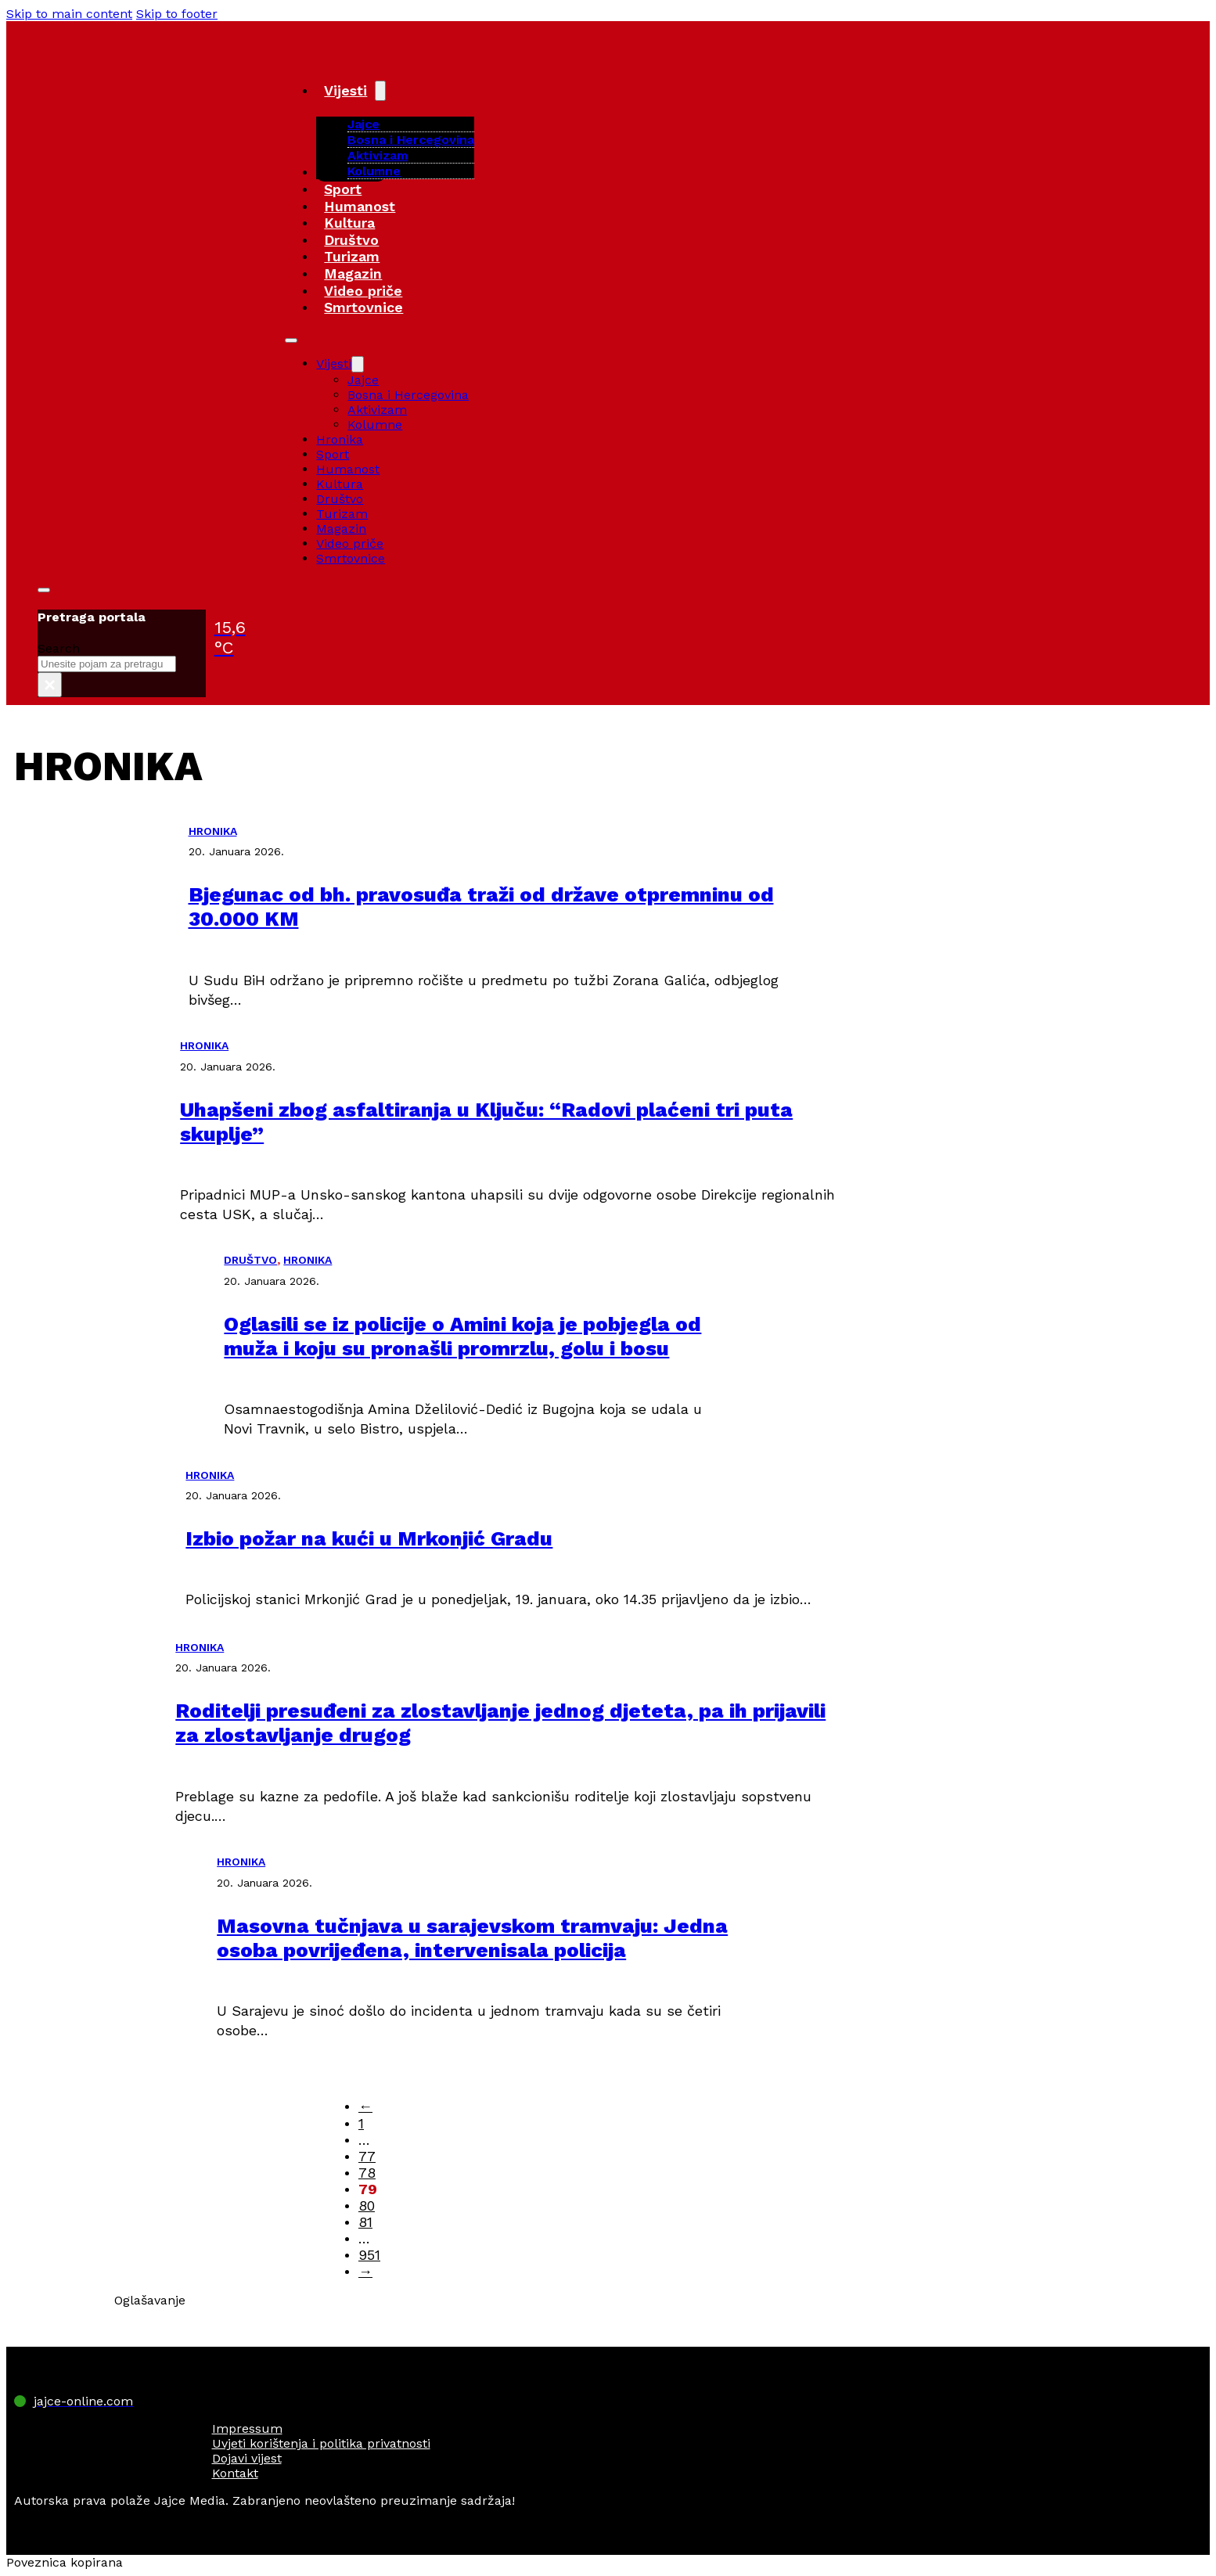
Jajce (363, 379)
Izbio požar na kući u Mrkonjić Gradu (368, 1538)
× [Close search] (50, 684)
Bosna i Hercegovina (410, 139)
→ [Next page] (365, 2271)
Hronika (339, 439)
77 (367, 2156)
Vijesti (345, 90)
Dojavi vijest (247, 2458)
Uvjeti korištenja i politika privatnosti (321, 2443)
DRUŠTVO (250, 1260)
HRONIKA (213, 831)
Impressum (247, 2428)
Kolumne (374, 171)
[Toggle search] (44, 590)
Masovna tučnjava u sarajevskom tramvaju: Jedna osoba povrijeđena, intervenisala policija (472, 1938)
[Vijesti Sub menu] (380, 91)
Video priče (363, 290)
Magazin (353, 273)
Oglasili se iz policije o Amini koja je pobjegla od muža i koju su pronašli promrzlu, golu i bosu (462, 1336)
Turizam (352, 256)
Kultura (349, 222)
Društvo (351, 240)
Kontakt (235, 2473)
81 (365, 2222)
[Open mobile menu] (291, 340)
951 (369, 2255)
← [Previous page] (365, 2106)
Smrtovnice (363, 307)
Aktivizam (377, 155)
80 (366, 2205)
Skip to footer (177, 13)
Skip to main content (69, 13)
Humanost (359, 206)
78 (367, 2172)
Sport (343, 189)
